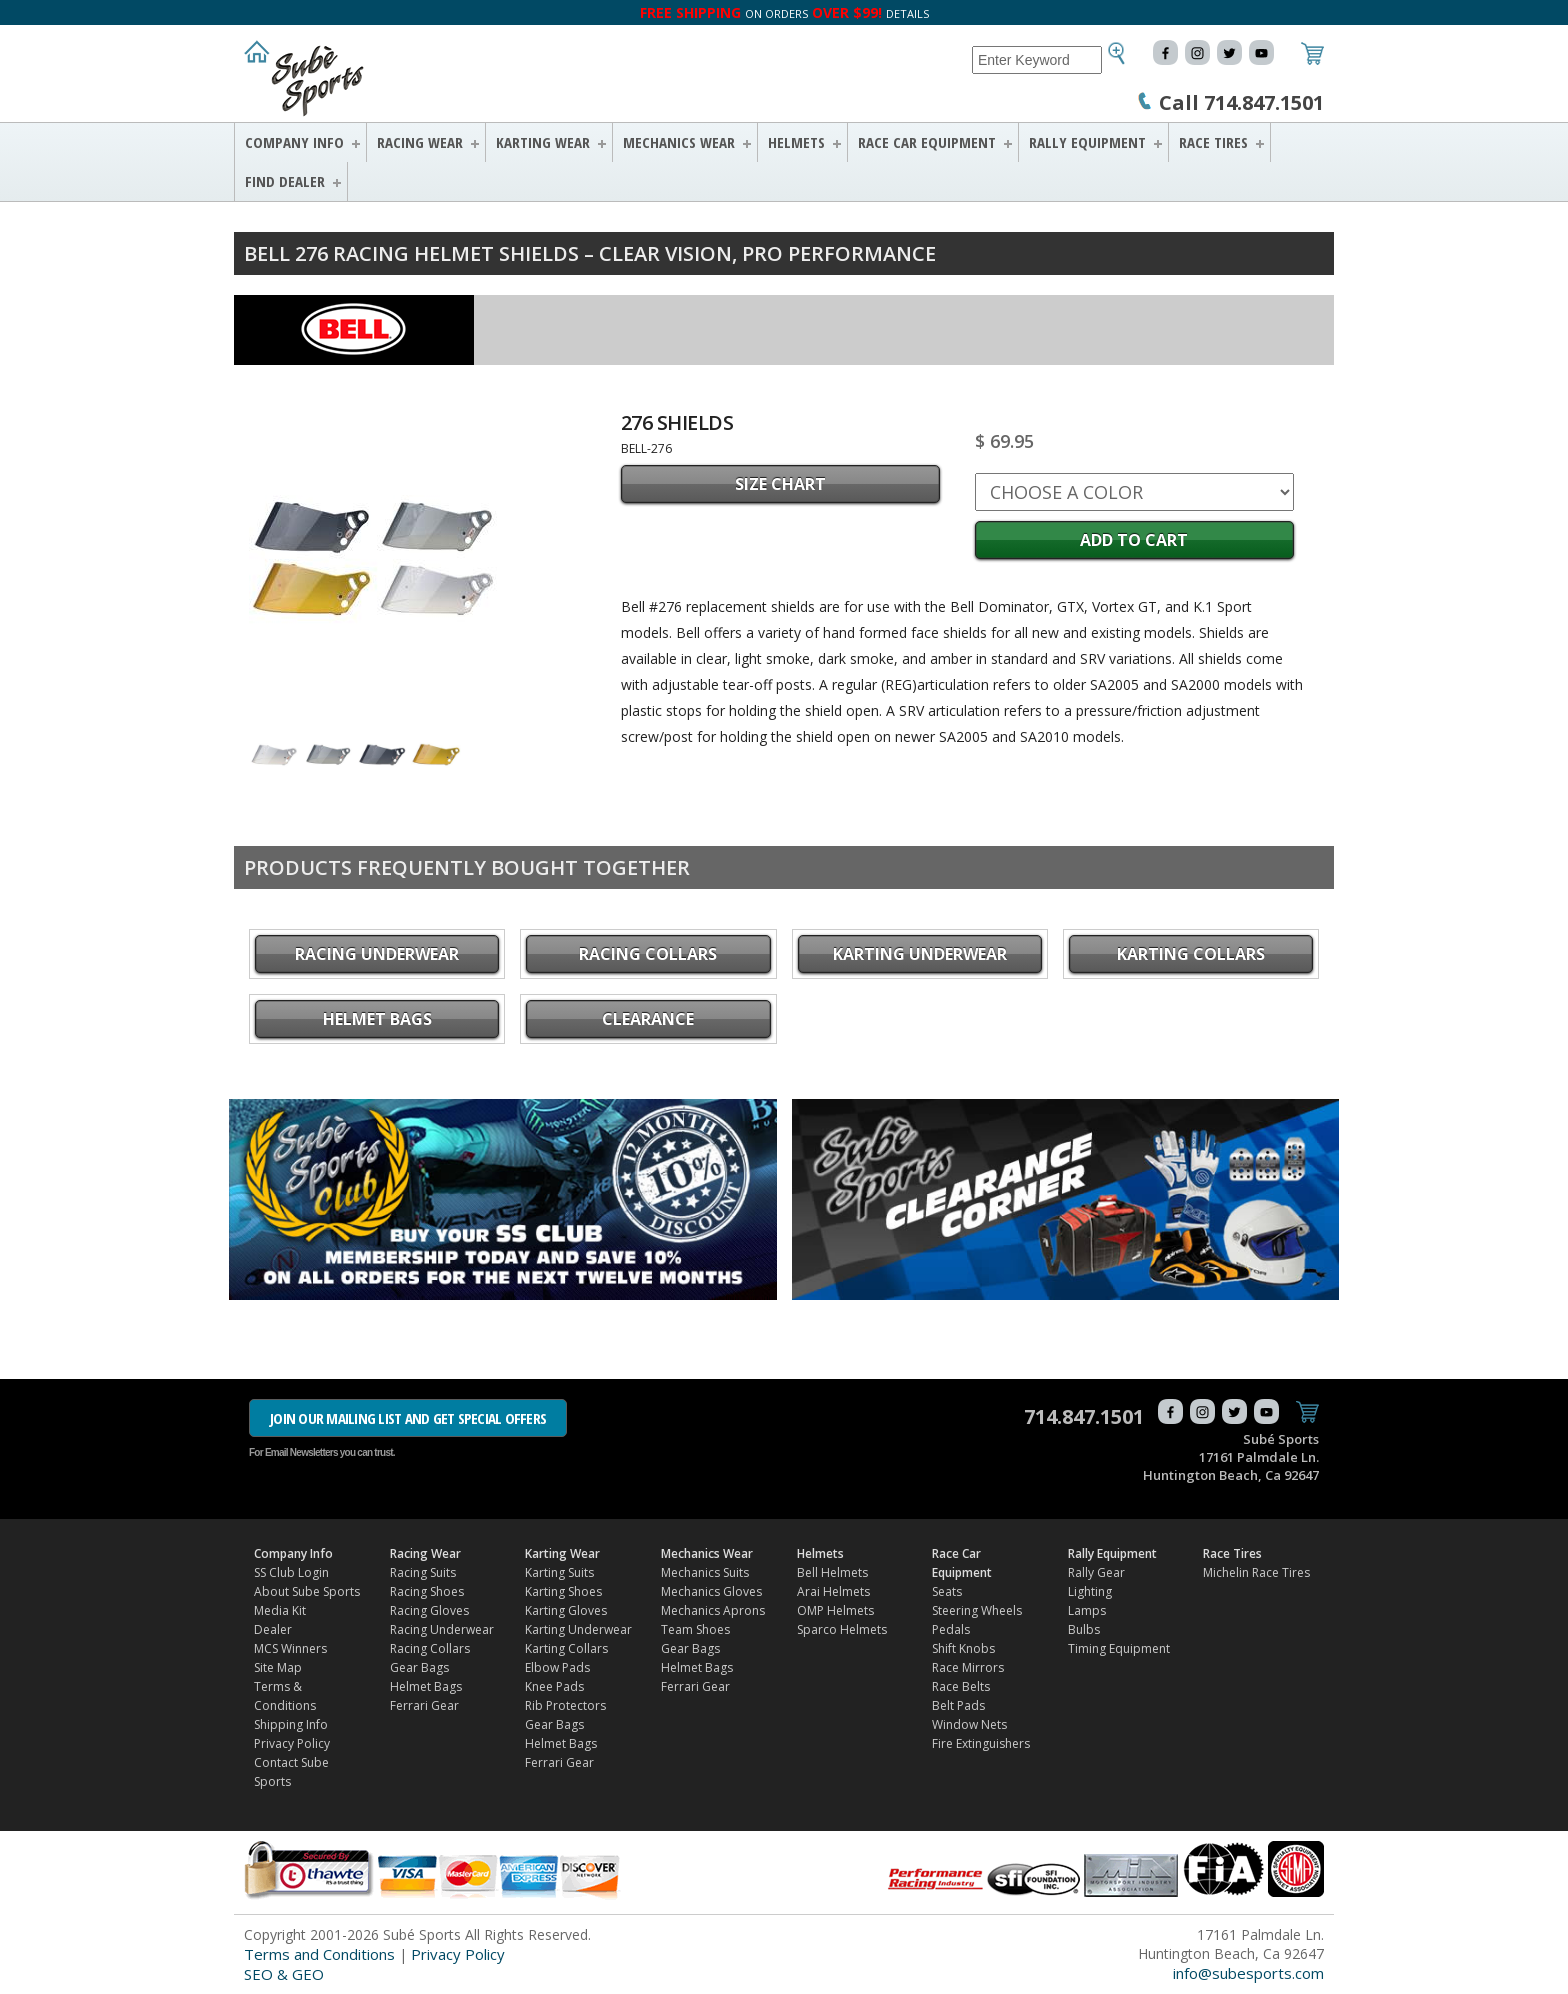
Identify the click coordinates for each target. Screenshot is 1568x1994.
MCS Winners (290, 1648)
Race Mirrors (968, 1667)
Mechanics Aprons (713, 1610)
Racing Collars (648, 954)
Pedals (951, 1629)
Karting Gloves (566, 1610)
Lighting (1090, 1591)
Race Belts (961, 1686)
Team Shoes (695, 1629)
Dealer (273, 1629)
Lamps (1087, 1610)
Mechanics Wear (679, 142)
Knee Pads (554, 1686)
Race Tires (1213, 142)
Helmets (796, 142)
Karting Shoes (563, 1591)
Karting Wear (543, 142)
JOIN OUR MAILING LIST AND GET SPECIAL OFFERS (408, 1418)
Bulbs (1084, 1629)
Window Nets (969, 1724)
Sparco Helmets (842, 1629)
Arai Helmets (833, 1591)
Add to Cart (1134, 540)
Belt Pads (958, 1705)
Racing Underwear (377, 954)
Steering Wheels (977, 1610)
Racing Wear (420, 142)
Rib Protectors (565, 1705)
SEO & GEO (284, 1974)
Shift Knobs (963, 1648)
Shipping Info (291, 1724)
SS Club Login (291, 1572)
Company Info (294, 142)
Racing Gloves (429, 1610)
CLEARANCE (648, 1019)
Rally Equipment (1087, 142)
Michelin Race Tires (1256, 1572)
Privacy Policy (292, 1743)
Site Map (278, 1667)
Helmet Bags (377, 1019)
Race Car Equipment (927, 142)
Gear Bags (419, 1667)
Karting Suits (559, 1572)
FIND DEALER (285, 181)
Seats (947, 1591)
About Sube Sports (307, 1591)
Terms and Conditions (319, 1954)
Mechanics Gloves (711, 1591)
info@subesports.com (1248, 1973)
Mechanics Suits (705, 1572)
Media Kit (280, 1610)
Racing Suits (423, 1572)
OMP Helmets (835, 1610)
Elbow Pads (557, 1667)
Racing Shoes (427, 1591)
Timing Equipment (1119, 1648)
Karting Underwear (920, 954)
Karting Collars (1191, 954)
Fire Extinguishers (981, 1743)
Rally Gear (1096, 1572)
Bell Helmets (832, 1572)
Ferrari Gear (424, 1705)
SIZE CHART (780, 484)
